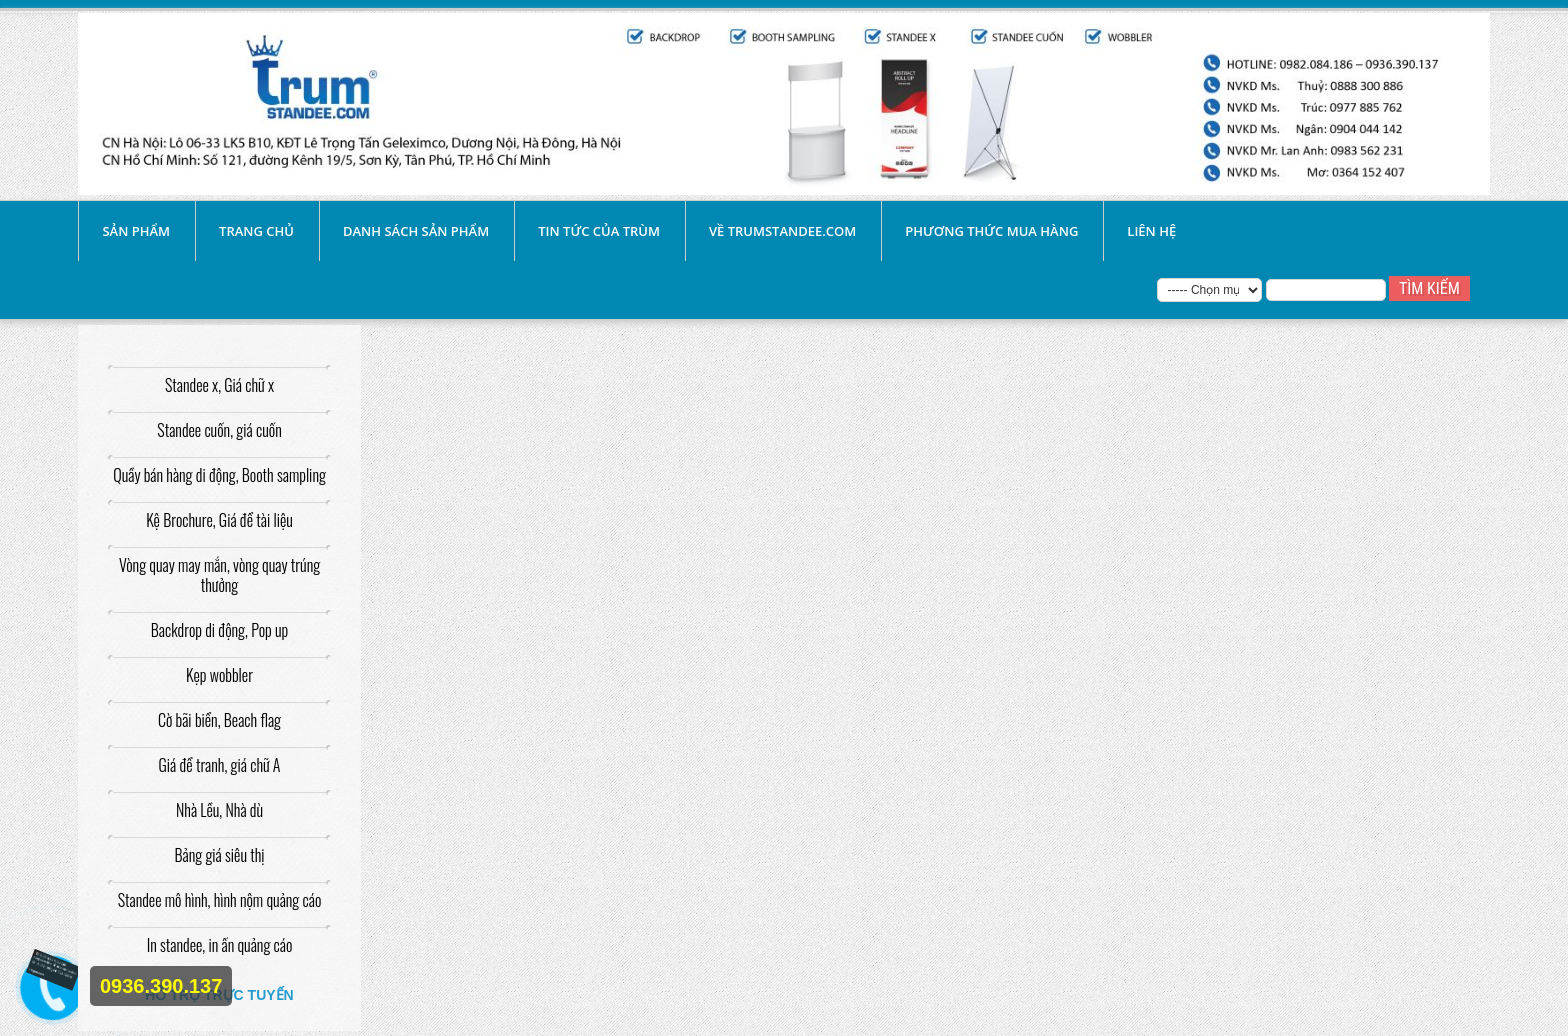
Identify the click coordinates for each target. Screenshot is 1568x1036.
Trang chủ (256, 231)
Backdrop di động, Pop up (219, 630)
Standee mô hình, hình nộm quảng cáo (220, 900)
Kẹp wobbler (219, 675)
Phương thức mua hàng (991, 231)
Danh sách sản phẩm (416, 231)
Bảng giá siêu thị (219, 855)
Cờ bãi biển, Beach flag (219, 720)
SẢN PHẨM (136, 231)
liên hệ (1151, 231)
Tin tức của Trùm (599, 231)
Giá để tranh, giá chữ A (220, 765)
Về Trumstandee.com (782, 231)
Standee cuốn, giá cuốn (219, 430)
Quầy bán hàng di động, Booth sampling (219, 475)
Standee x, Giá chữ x (219, 385)
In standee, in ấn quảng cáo (220, 945)
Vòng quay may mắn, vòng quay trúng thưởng (219, 575)
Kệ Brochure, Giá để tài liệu (219, 520)
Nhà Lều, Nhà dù (219, 810)
